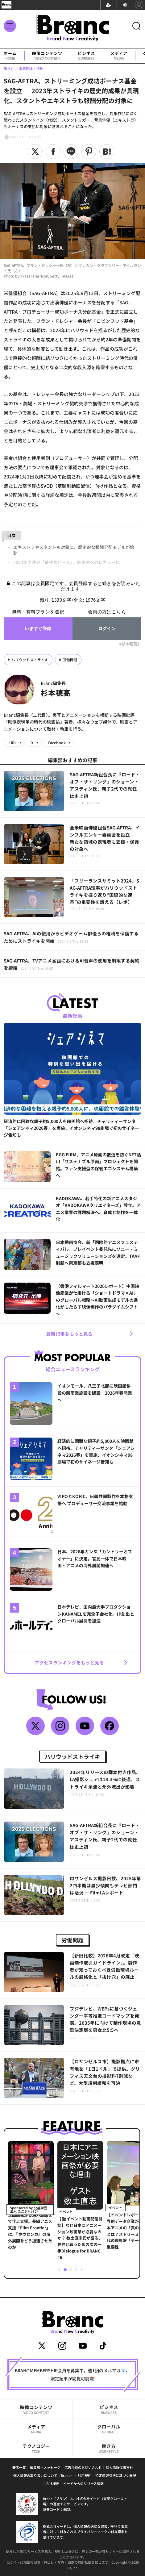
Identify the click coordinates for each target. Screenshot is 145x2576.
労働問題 (70, 659)
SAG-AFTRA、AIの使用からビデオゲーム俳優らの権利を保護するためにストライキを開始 (71, 937)
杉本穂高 (55, 692)
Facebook (57, 742)
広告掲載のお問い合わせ (83, 2467)
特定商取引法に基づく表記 (115, 2475)
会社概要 (52, 2483)
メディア (118, 56)
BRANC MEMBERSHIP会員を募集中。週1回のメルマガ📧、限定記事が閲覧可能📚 (72, 2374)
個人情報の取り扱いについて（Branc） (43, 2475)
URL (13, 742)
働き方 (108, 2448)
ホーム (10, 56)
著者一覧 (19, 2467)
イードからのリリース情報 (83, 2483)
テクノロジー (36, 2448)
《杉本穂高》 (129, 644)
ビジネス (86, 56)
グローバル (108, 2428)
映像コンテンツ (47, 56)
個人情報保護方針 (119, 2467)
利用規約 (84, 2475)
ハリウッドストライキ (29, 659)
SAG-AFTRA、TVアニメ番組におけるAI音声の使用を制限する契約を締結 (71, 964)
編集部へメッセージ (45, 2467)
